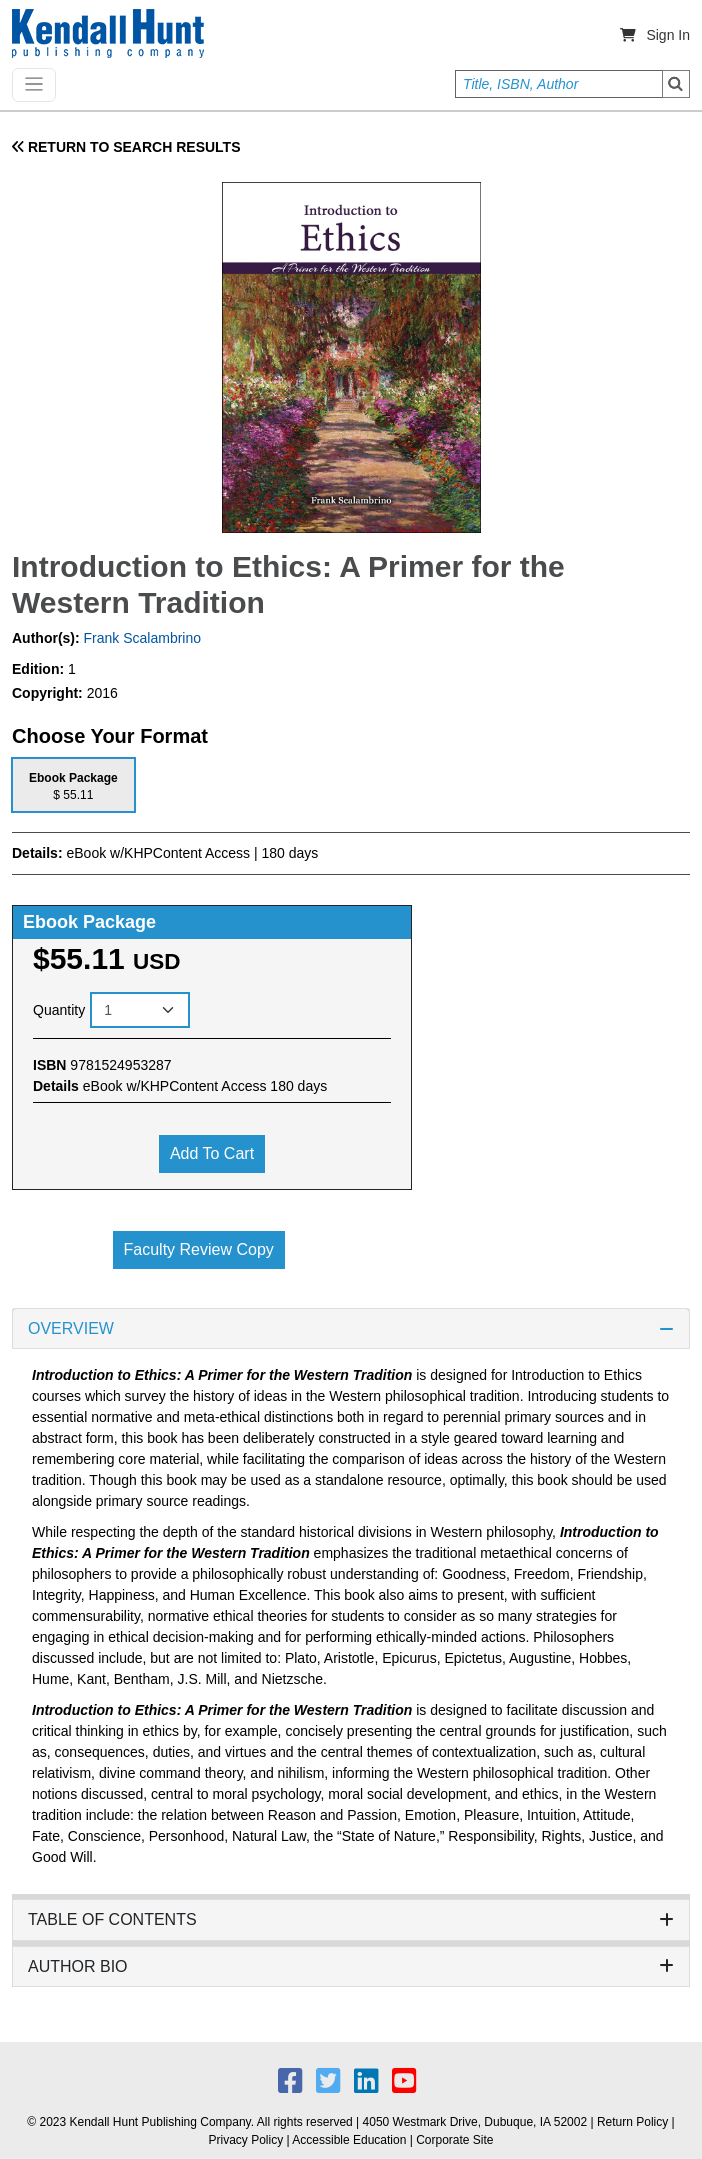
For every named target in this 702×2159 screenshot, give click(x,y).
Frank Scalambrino (140, 638)
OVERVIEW (351, 1328)
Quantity (59, 1010)
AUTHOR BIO (351, 1966)
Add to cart (212, 1153)
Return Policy (632, 2122)
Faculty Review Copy (199, 1249)
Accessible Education (349, 2140)
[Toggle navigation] (34, 85)
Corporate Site (454, 2140)
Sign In (668, 35)
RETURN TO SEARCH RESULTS (126, 147)
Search (676, 84)
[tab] (73, 784)
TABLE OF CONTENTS (351, 1919)
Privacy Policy (245, 2140)
